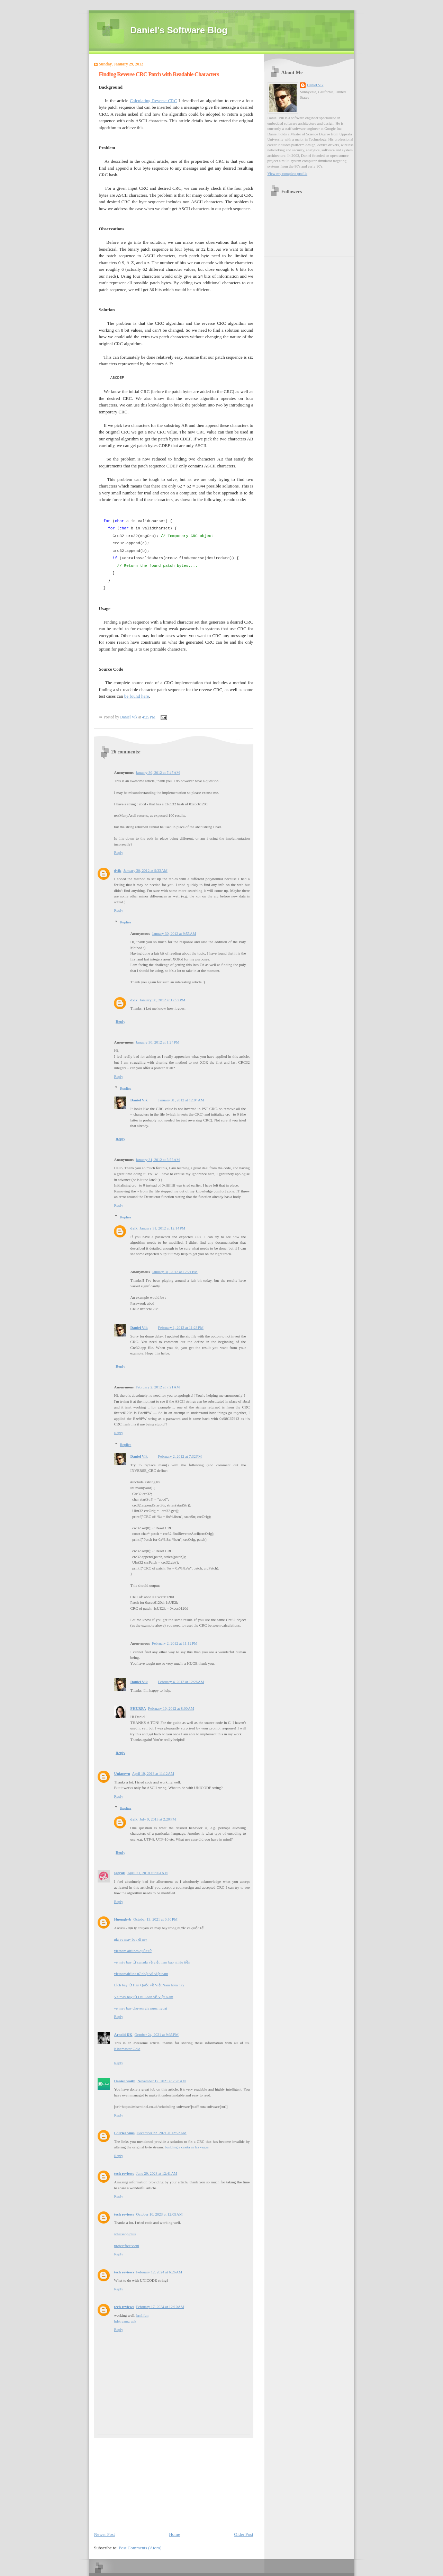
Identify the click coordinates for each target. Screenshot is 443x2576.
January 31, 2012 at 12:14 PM (162, 1228)
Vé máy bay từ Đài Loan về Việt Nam (143, 1997)
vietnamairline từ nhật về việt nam (141, 1973)
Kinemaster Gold (127, 2049)
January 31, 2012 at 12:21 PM (175, 1272)
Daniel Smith (125, 2081)
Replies (125, 922)
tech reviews (124, 2173)
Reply (118, 852)
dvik (117, 870)
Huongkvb (123, 1919)
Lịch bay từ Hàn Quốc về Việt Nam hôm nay (149, 1985)
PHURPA (138, 1708)
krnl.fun (142, 2315)
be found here (136, 696)
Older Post (243, 2534)
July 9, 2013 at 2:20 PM (157, 1819)
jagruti (120, 1873)
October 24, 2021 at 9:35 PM (157, 2034)
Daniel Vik (139, 1100)
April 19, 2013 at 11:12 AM (153, 1773)
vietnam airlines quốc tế (133, 1951)
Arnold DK (123, 2034)
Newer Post (104, 2534)
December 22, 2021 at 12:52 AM (162, 2133)
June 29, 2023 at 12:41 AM (156, 2173)
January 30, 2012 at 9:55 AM (174, 933)
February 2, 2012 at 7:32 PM (180, 1456)
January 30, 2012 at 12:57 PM (162, 1000)
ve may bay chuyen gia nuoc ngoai (140, 2008)
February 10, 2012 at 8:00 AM (171, 1708)
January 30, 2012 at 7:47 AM (158, 772)
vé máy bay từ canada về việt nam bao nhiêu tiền (152, 1962)
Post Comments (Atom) (140, 2547)
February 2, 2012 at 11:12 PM (174, 1643)
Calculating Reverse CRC (153, 100)
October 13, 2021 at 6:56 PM (155, 1919)
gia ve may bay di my (130, 1939)
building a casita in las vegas (187, 2147)
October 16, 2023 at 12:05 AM (159, 2214)
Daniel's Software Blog (179, 30)
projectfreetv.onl (126, 2246)
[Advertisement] (146, 2481)
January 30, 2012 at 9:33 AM (145, 870)
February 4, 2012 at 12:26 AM (181, 1682)
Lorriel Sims (124, 2133)
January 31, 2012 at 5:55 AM (158, 1159)
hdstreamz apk (125, 2321)
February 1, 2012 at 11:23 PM (181, 1327)
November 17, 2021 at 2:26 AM (161, 2081)
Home (174, 2534)
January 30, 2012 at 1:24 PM (157, 1042)
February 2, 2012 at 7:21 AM (158, 1387)
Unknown (122, 1773)
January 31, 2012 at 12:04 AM (181, 1100)
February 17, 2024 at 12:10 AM (160, 2307)
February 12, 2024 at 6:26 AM (159, 2272)
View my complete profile (288, 173)
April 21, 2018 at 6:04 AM (147, 1873)
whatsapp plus (125, 2234)
